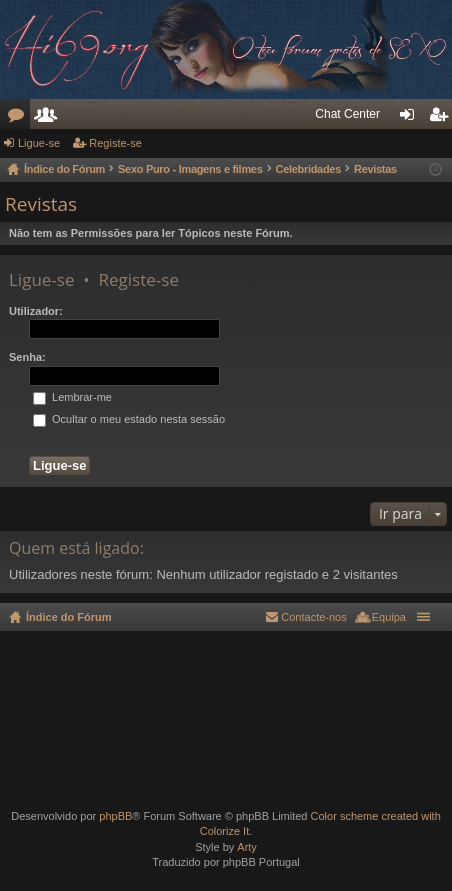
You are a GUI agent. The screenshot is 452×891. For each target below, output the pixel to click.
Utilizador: (36, 311)
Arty (247, 847)
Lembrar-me (72, 397)
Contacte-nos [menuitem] (313, 617)
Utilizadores (49, 118)
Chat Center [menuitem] (347, 114)
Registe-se (115, 143)
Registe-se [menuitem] (441, 118)
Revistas (41, 204)
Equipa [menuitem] (389, 617)
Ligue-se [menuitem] (411, 118)
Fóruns (19, 118)
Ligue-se (39, 143)
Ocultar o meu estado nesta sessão (129, 419)
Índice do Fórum (69, 617)
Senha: (27, 357)
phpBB (115, 816)
